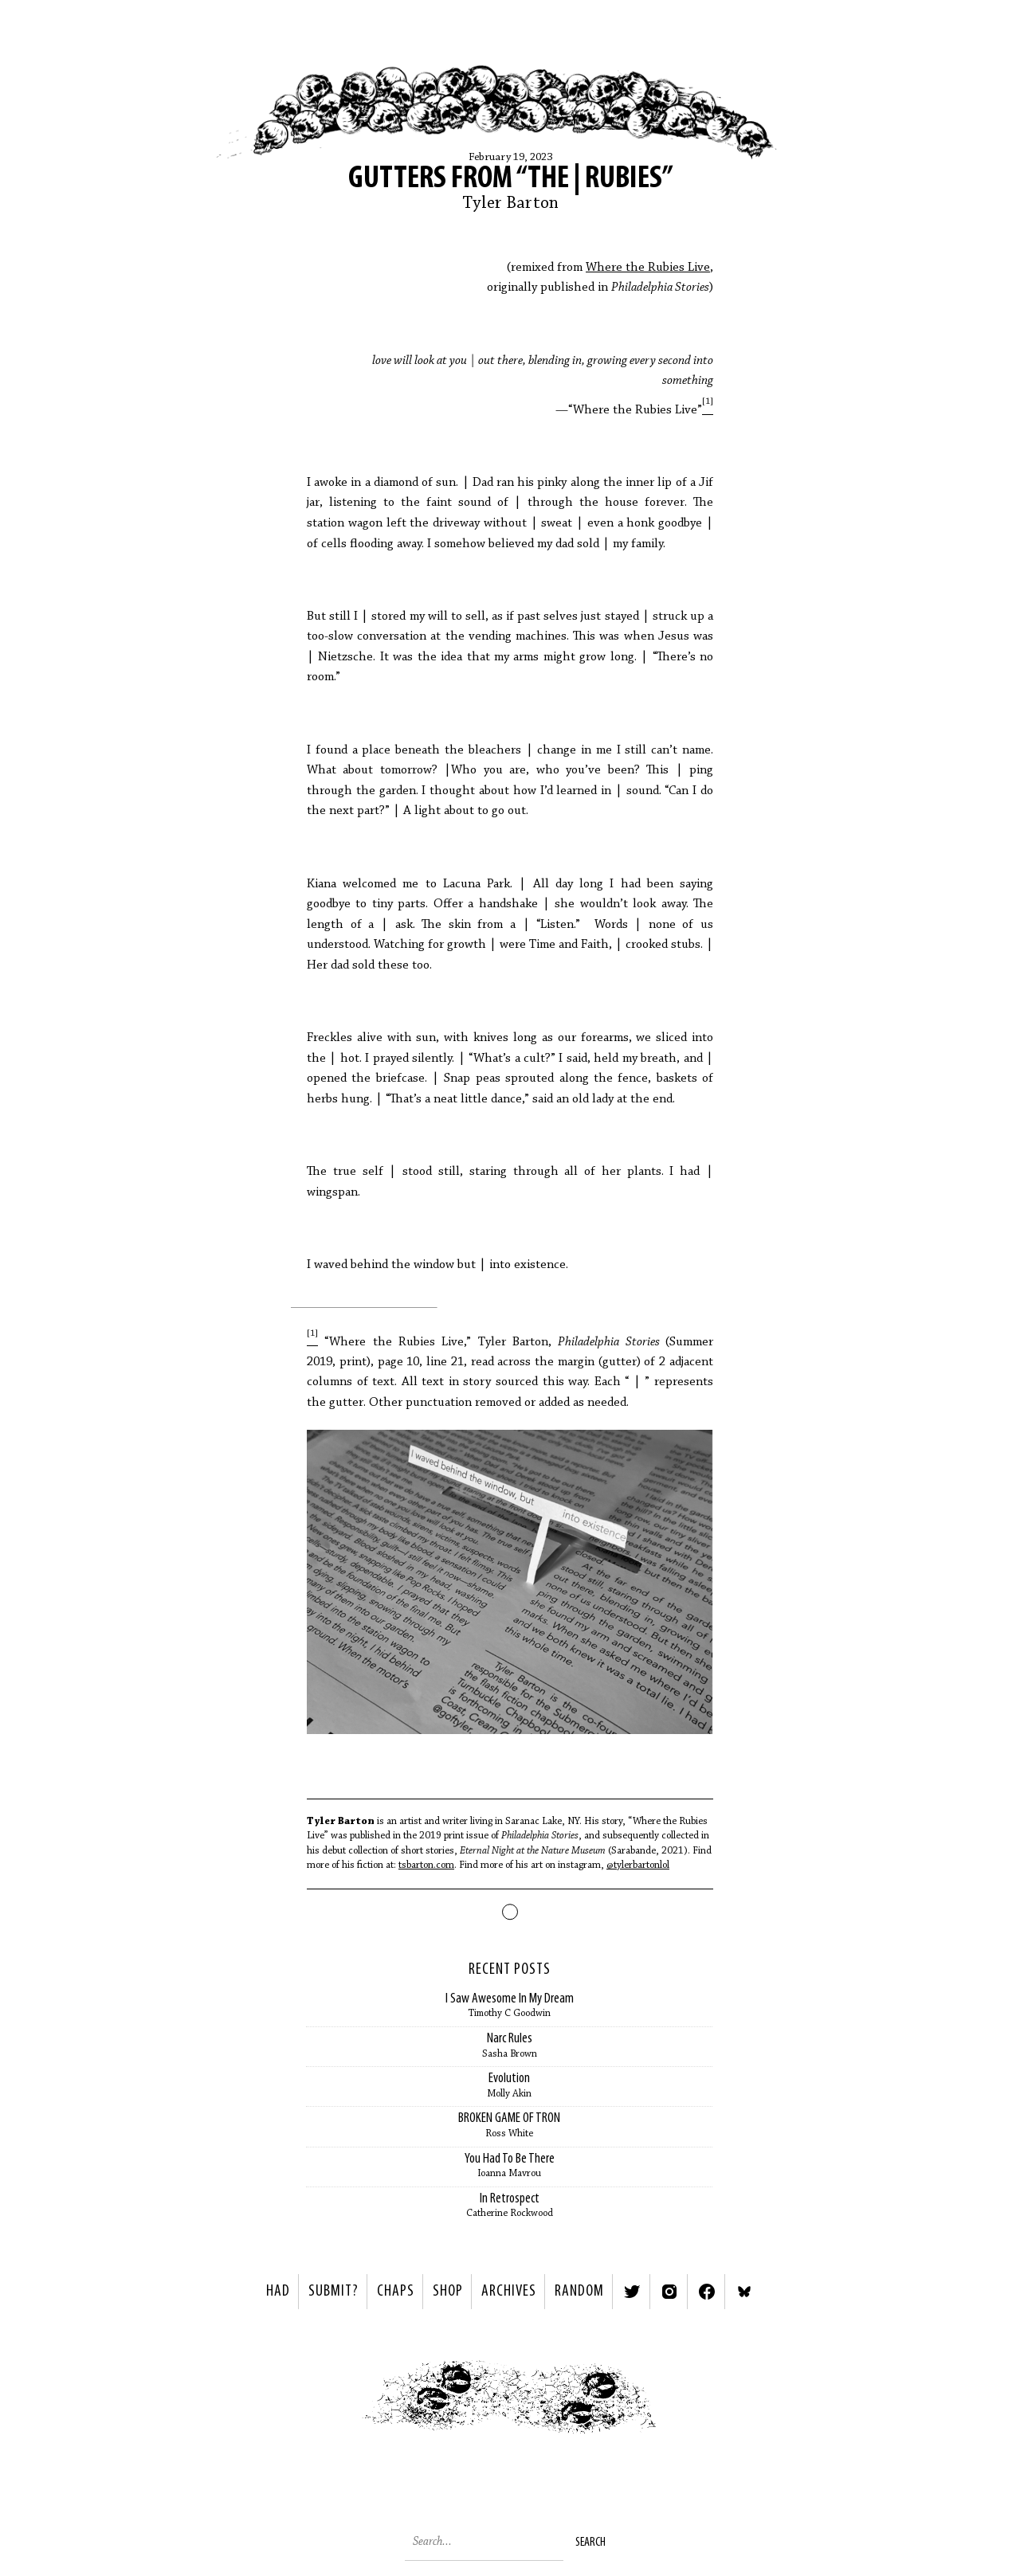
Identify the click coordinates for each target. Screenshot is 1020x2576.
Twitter (631, 2291)
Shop (448, 2292)
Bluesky (744, 2291)
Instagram (669, 2291)
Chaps (395, 2292)
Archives (508, 2292)
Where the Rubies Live (648, 267)
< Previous (323, 2401)
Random (579, 2292)
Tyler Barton (510, 204)
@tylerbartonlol (637, 1865)
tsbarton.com (426, 1865)
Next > (697, 2401)
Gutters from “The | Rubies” (510, 179)
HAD (278, 2292)
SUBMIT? (333, 2292)
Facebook (706, 2291)
